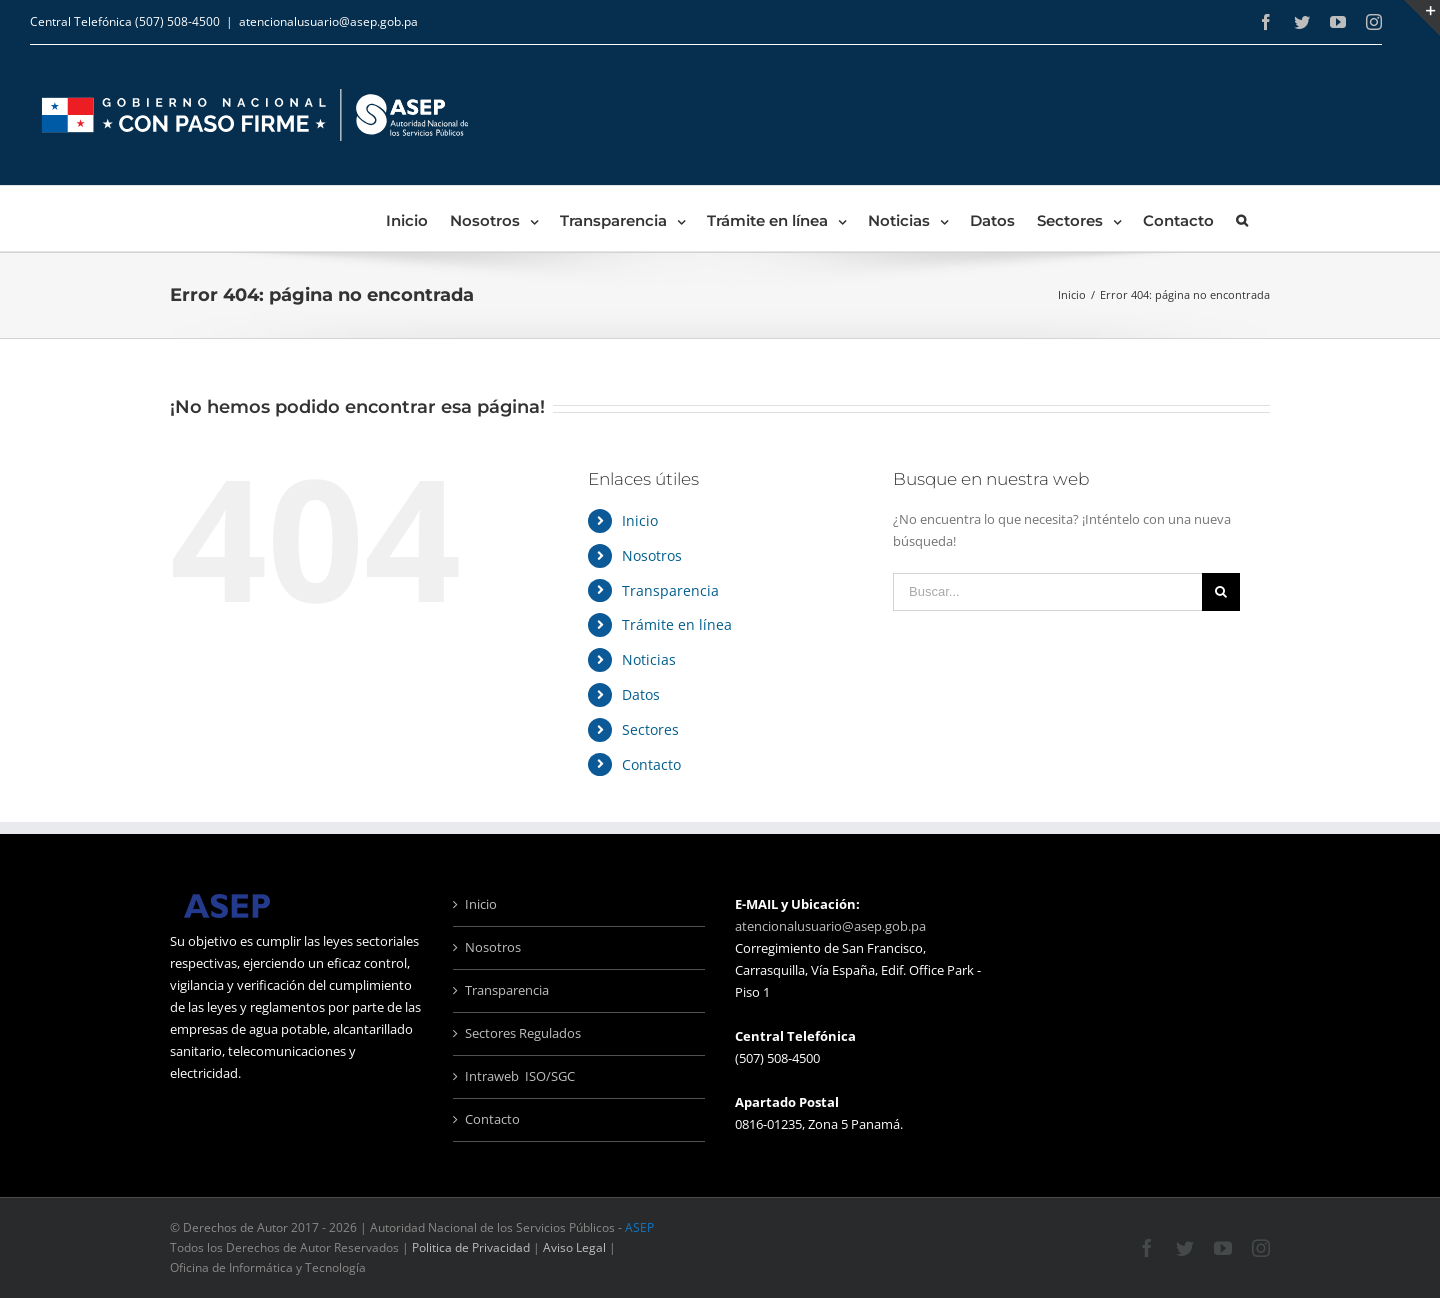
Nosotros (652, 555)
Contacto (651, 764)
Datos (641, 694)
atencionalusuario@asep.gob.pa (328, 21)
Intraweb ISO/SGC (520, 1076)
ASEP (639, 1227)
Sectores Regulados (523, 1033)
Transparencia (670, 590)
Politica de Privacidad (471, 1247)
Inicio (640, 520)
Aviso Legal (574, 1247)
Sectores (650, 729)
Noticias (649, 659)
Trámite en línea (677, 624)
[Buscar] (1242, 218)
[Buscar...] (1047, 592)
